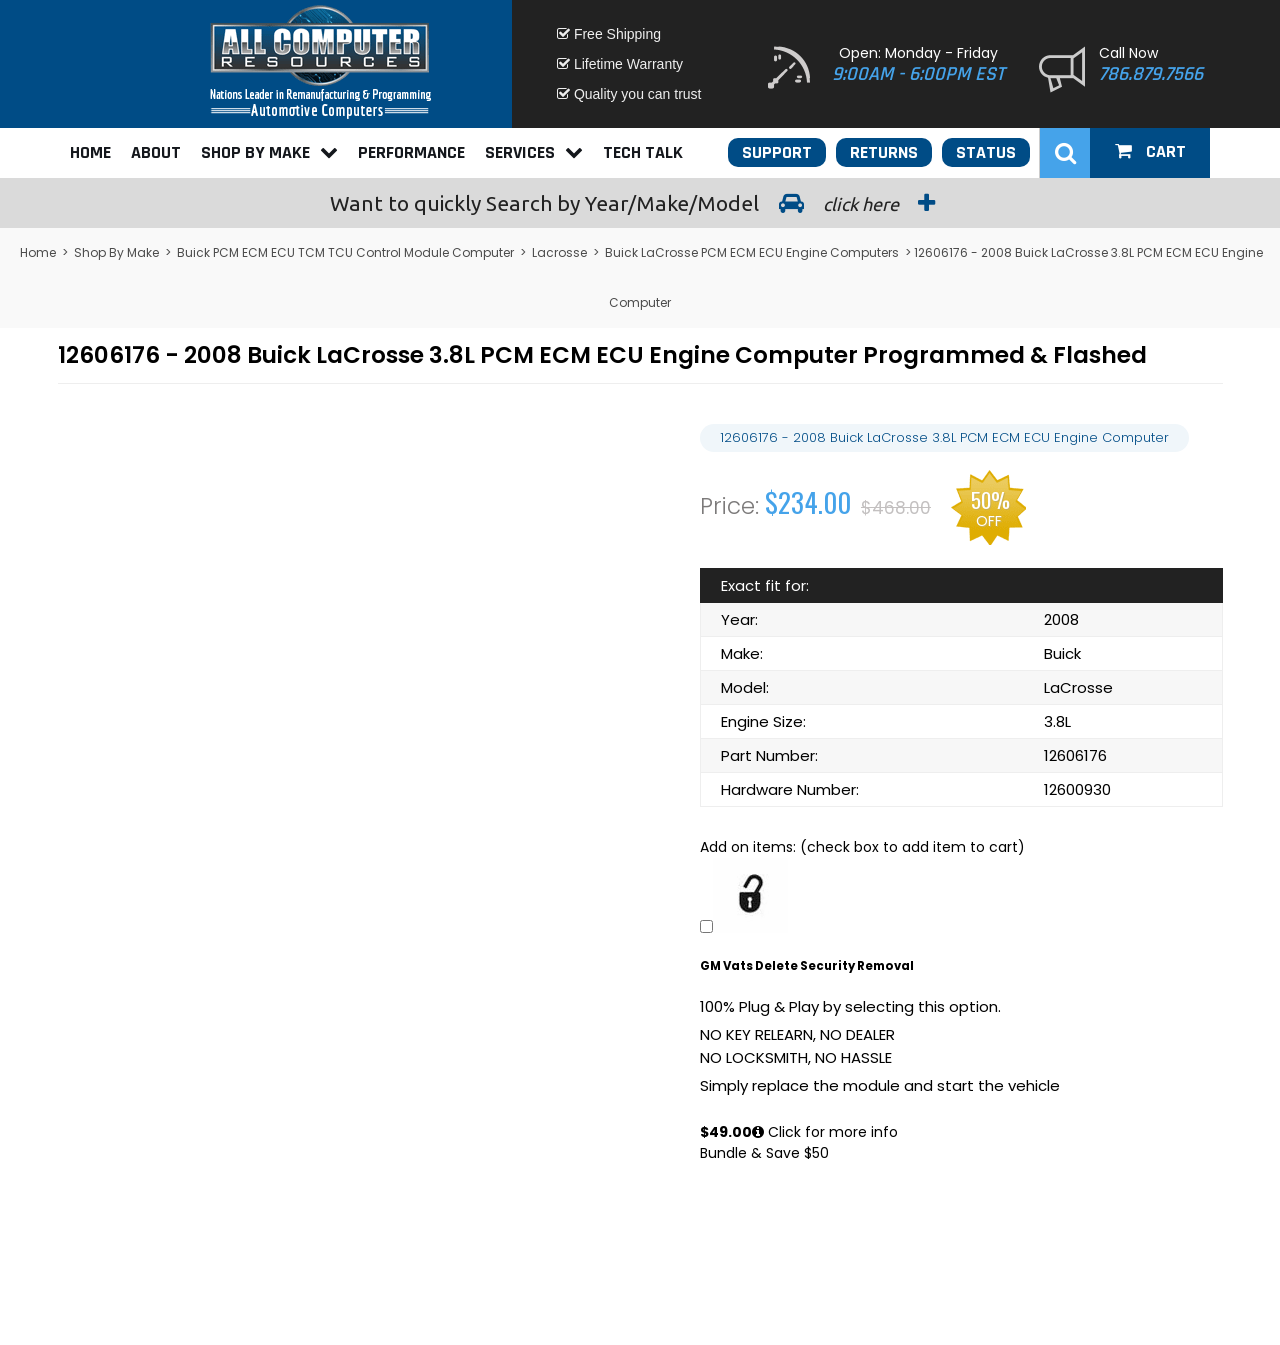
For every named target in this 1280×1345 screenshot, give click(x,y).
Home (90, 152)
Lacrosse (559, 252)
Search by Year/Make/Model (640, 203)
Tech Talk (643, 152)
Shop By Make (269, 152)
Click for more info (825, 1132)
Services (534, 152)
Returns (884, 152)
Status (986, 152)
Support (777, 152)
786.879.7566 (1151, 74)
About (156, 152)
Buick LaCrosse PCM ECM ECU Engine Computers (752, 252)
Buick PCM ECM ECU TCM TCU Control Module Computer (345, 252)
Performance (411, 152)
